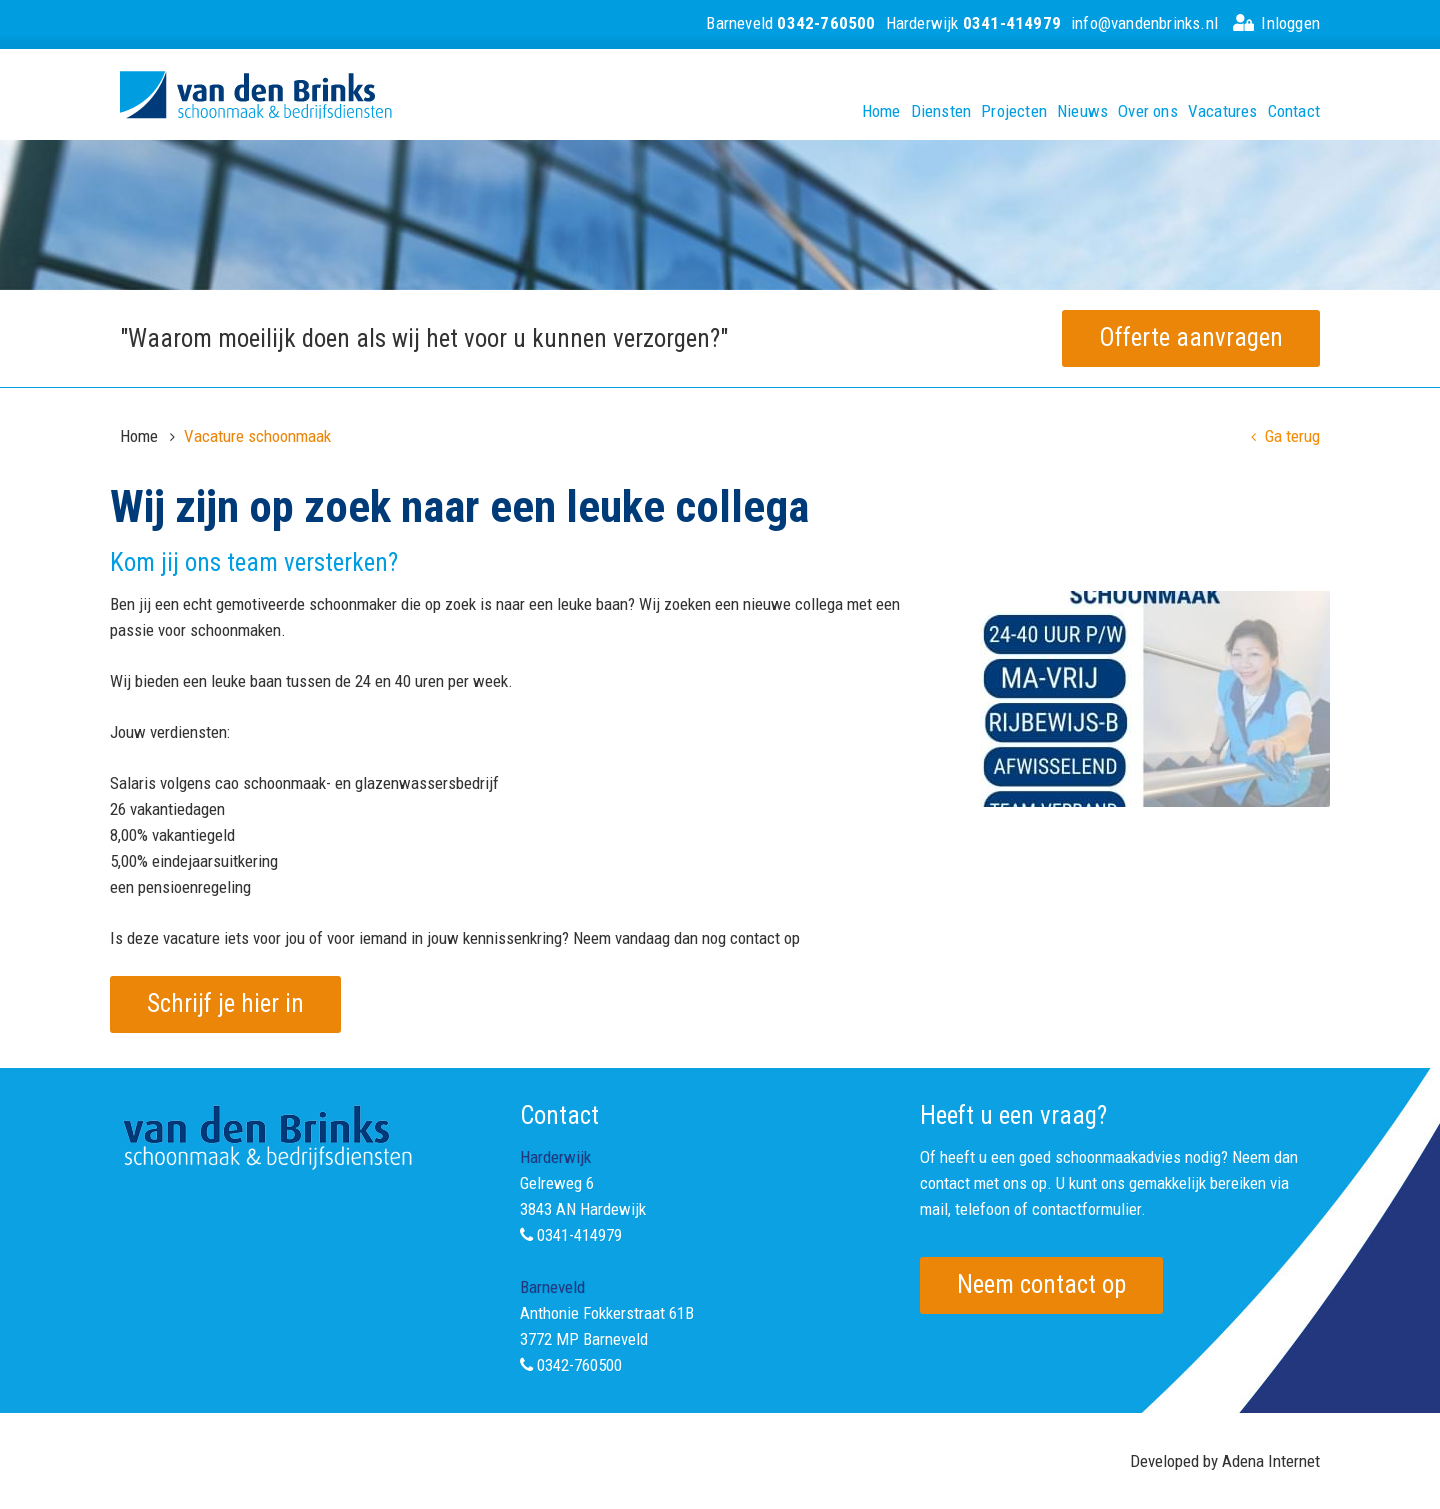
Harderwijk (973, 23)
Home (881, 111)
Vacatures (1223, 111)
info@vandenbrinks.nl (1144, 23)
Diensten (941, 111)
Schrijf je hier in (225, 1003)
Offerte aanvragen (1191, 337)
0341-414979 (579, 1235)
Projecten (1014, 111)
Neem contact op (1041, 1284)
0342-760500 (579, 1365)
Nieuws (1082, 111)
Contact (1294, 111)
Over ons (1148, 111)
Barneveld (790, 23)
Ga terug (1285, 436)
